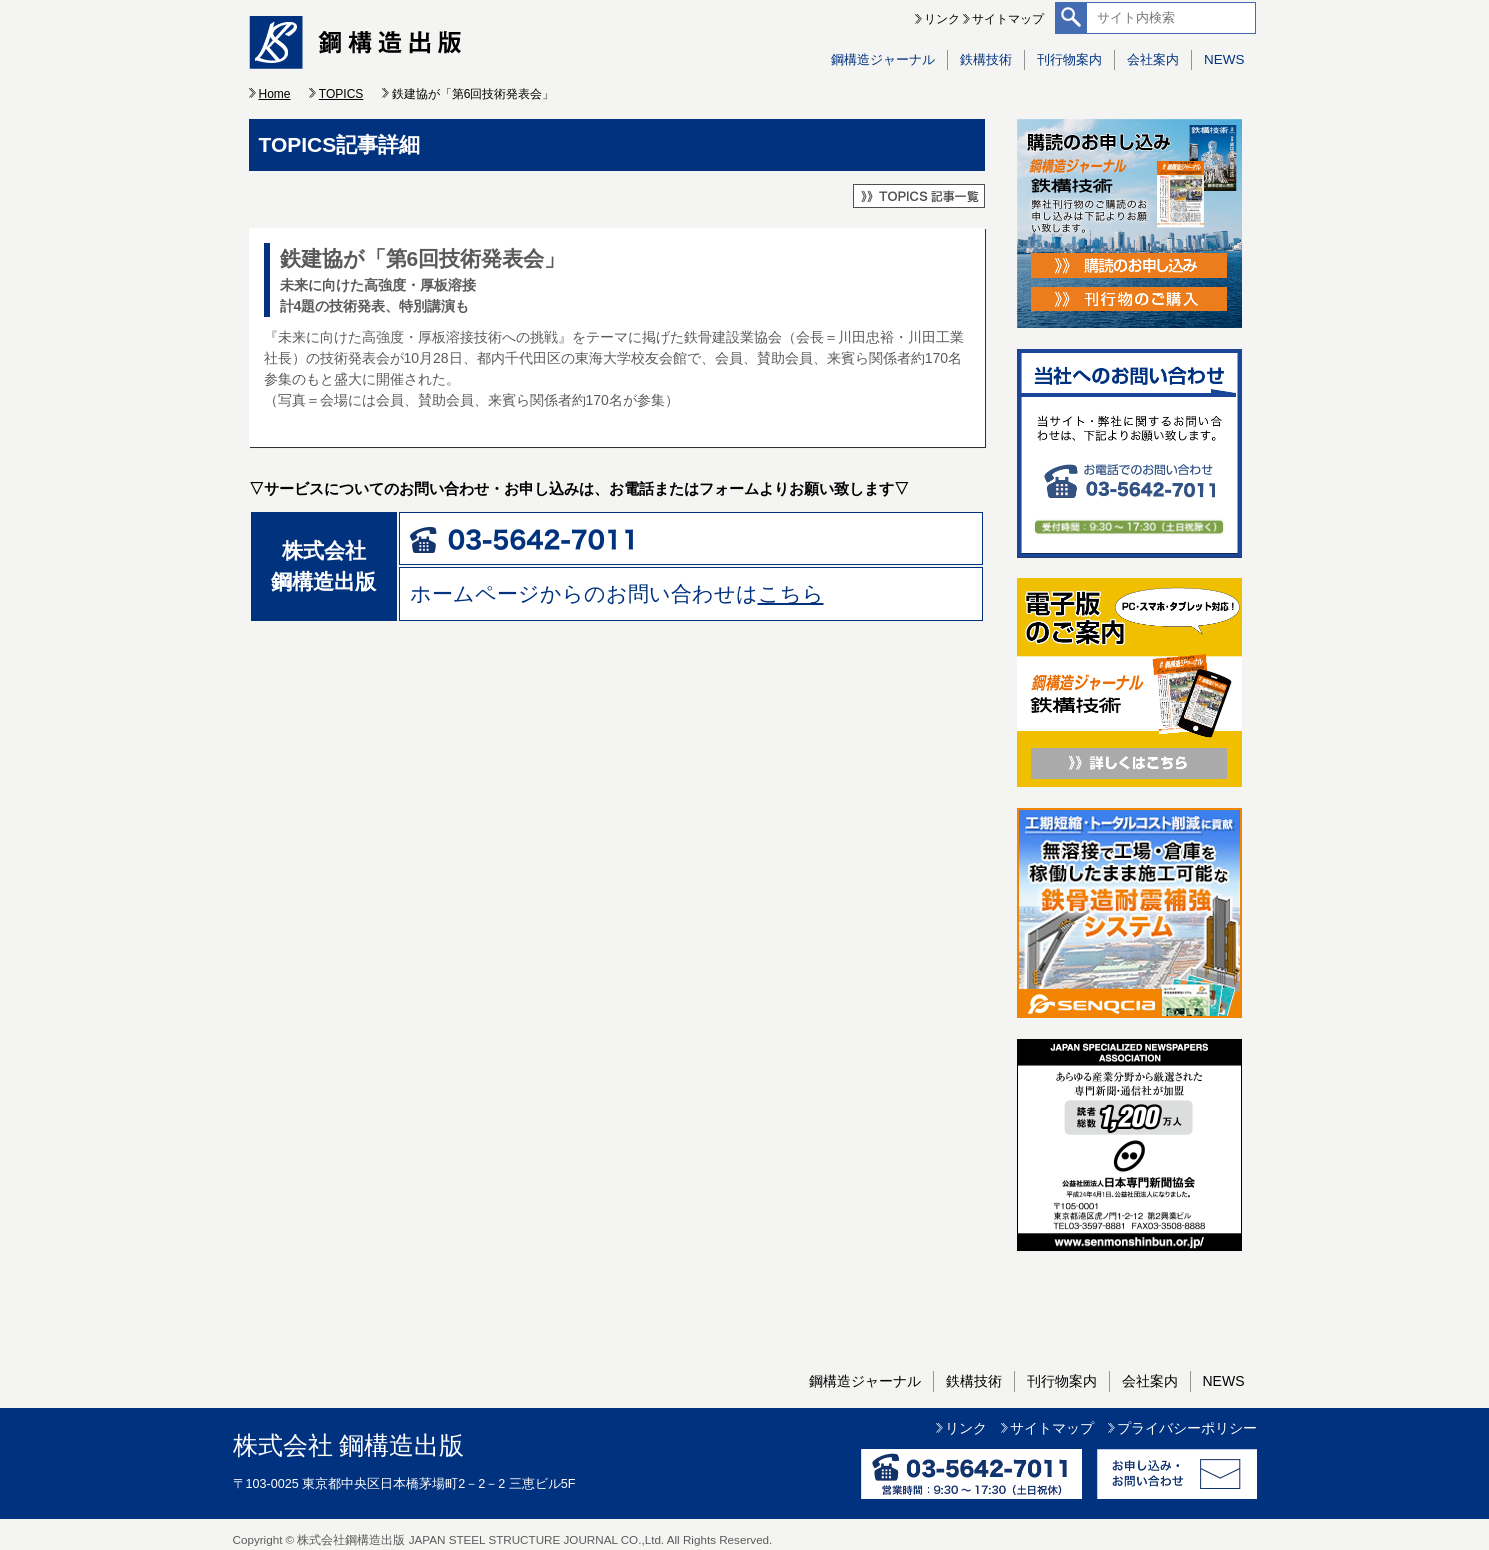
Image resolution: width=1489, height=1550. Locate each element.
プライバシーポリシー (1187, 1428)
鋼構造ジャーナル (883, 59)
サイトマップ (1008, 19)
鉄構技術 (986, 59)
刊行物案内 (1069, 59)
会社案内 (1153, 59)
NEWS (1224, 59)
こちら (791, 593)
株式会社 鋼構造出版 (349, 1445)
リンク (942, 19)
